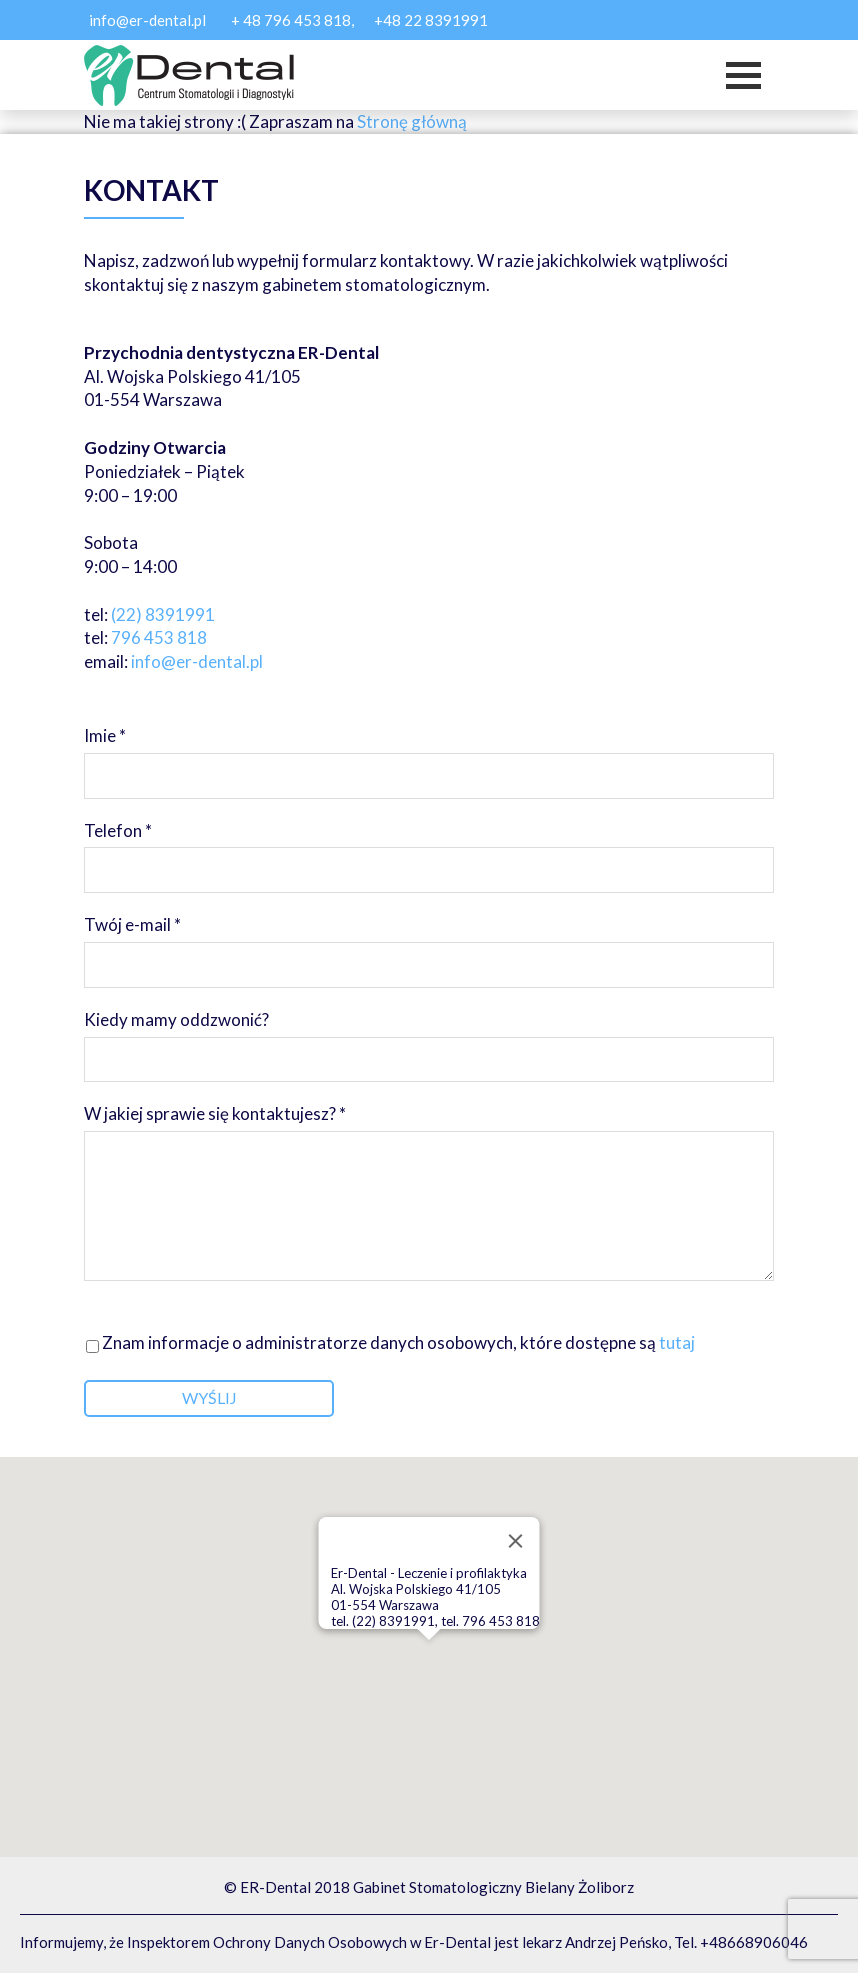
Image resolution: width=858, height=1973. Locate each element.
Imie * (429, 753)
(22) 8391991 (163, 614)
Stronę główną (412, 121)
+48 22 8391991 (431, 20)
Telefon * (429, 848)
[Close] (516, 1541)
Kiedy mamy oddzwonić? (429, 1037)
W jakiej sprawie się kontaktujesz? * (429, 1194)
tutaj (675, 1342)
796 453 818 (159, 637)
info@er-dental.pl (147, 20)
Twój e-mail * (429, 942)
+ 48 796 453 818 (291, 20)
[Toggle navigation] (743, 75)
